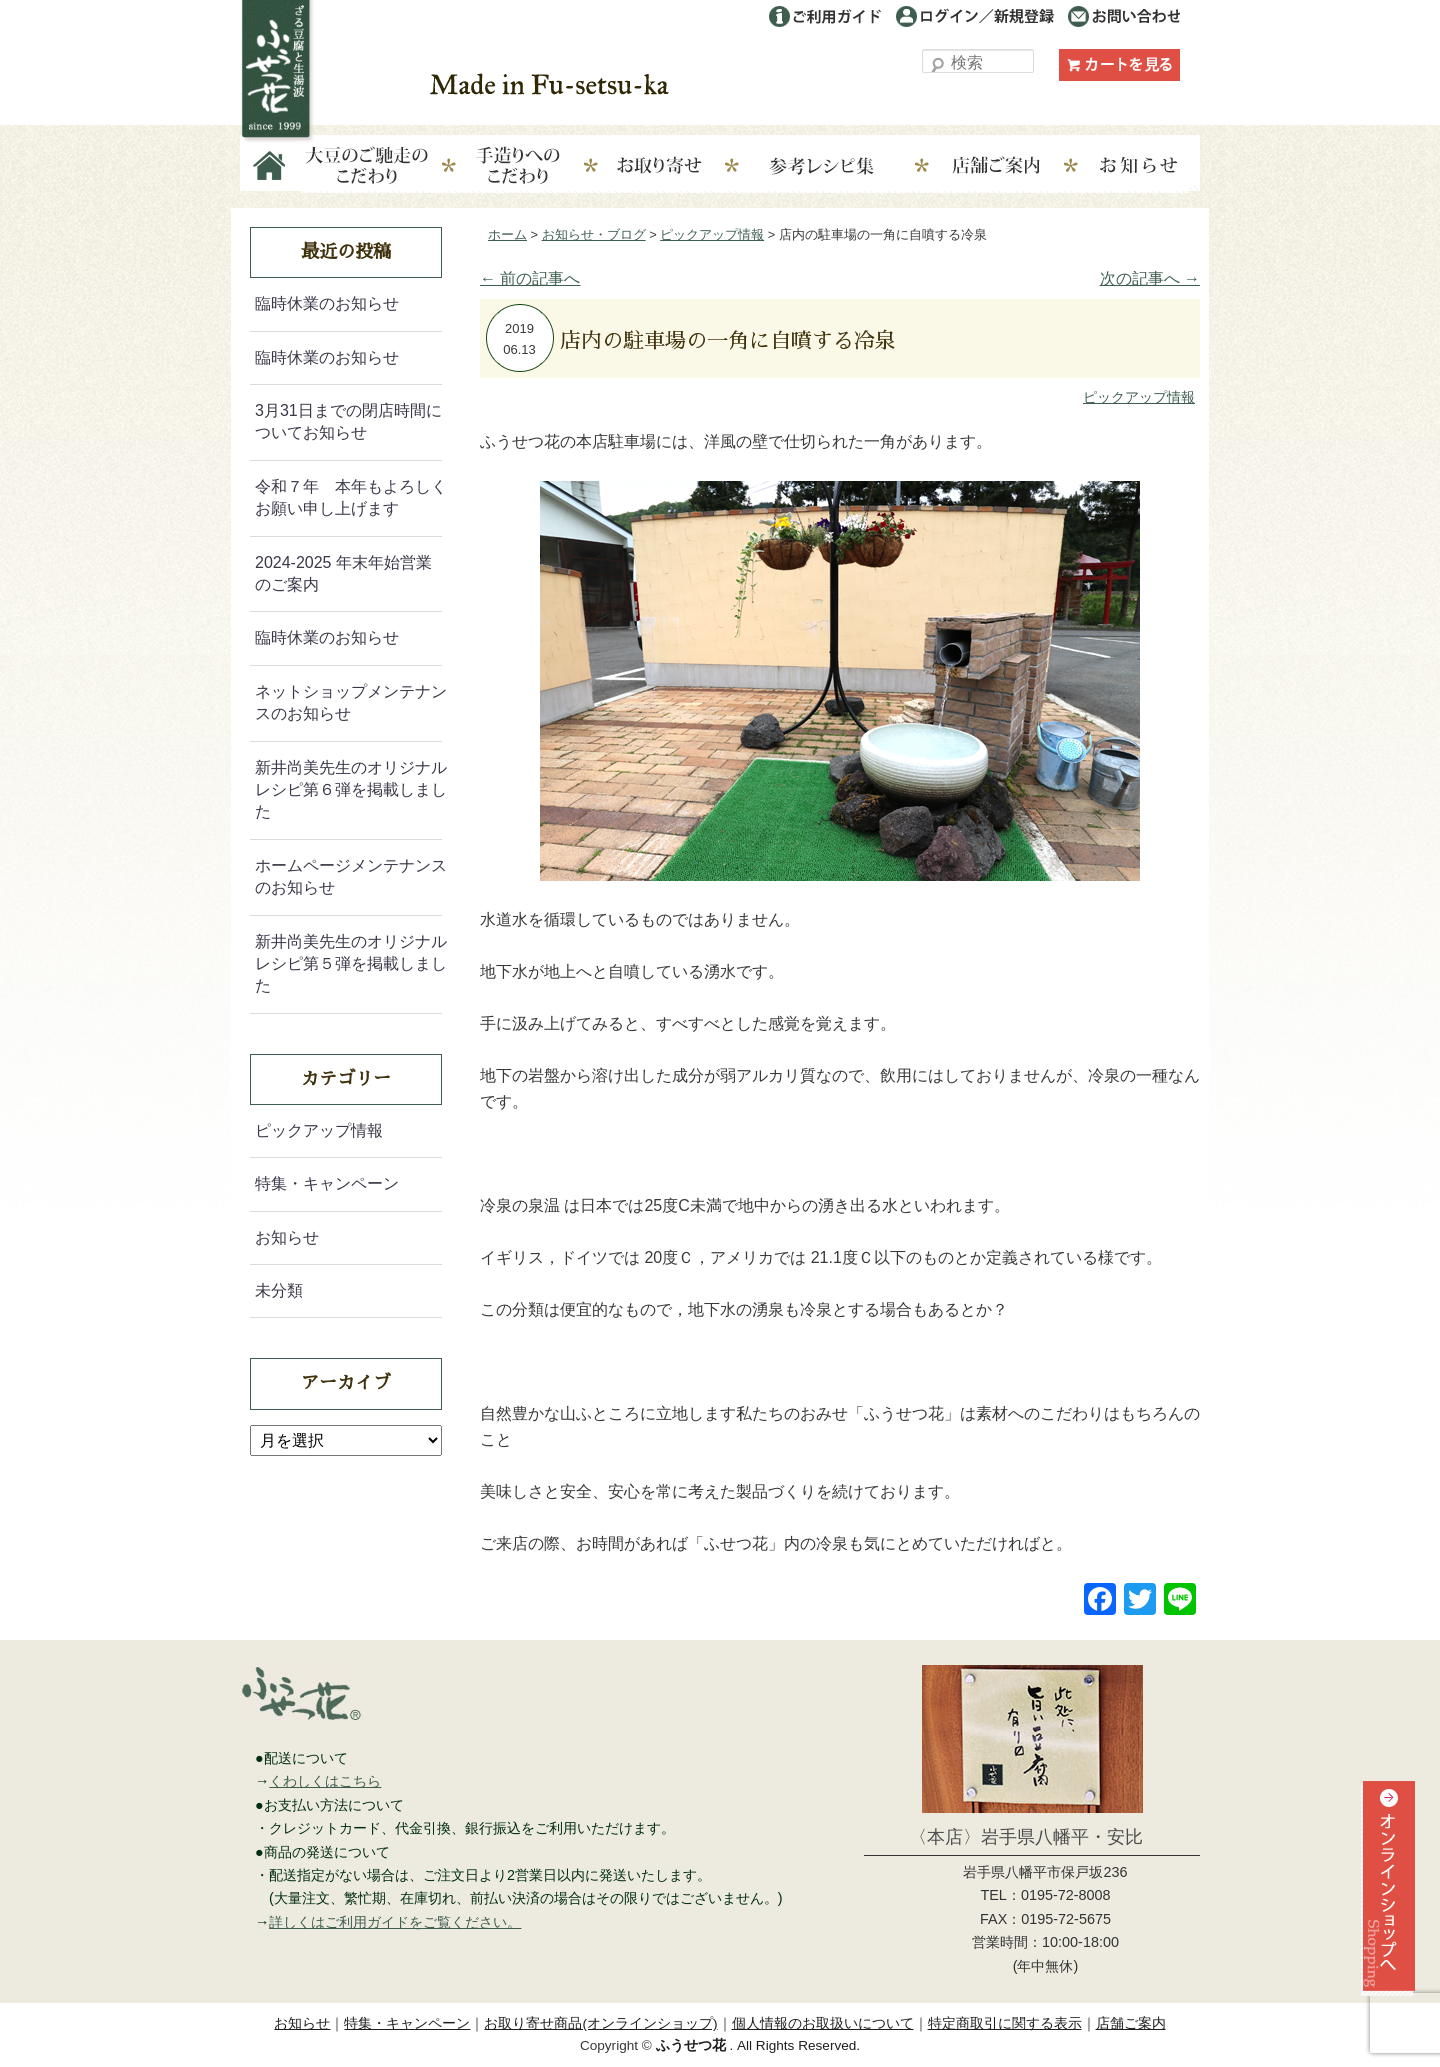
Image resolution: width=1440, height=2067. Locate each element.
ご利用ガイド (825, 16)
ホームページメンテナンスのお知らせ (351, 876)
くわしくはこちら (325, 1781)
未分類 (279, 1290)
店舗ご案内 (1011, 166)
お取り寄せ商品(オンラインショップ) (600, 2023)
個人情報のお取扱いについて (823, 2023)
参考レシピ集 (842, 166)
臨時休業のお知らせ (327, 303)
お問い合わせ (1123, 16)
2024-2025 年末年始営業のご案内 (343, 573)
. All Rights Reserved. (758, 2045)
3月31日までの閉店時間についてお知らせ (348, 421)
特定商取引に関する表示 (1005, 2023)
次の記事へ (1150, 278)
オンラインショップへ (1386, 1924)
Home (271, 166)
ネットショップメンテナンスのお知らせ (351, 702)
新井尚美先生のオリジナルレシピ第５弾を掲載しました (351, 964)
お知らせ (1139, 166)
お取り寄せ (674, 166)
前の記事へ (530, 278)
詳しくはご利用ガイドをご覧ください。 (395, 1922)
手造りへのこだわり (518, 166)
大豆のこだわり (367, 166)
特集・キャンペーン (327, 1183)
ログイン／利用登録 (975, 16)
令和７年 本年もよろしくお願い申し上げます (351, 497)
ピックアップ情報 (1139, 397)
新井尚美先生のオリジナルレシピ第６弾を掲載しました (351, 790)
